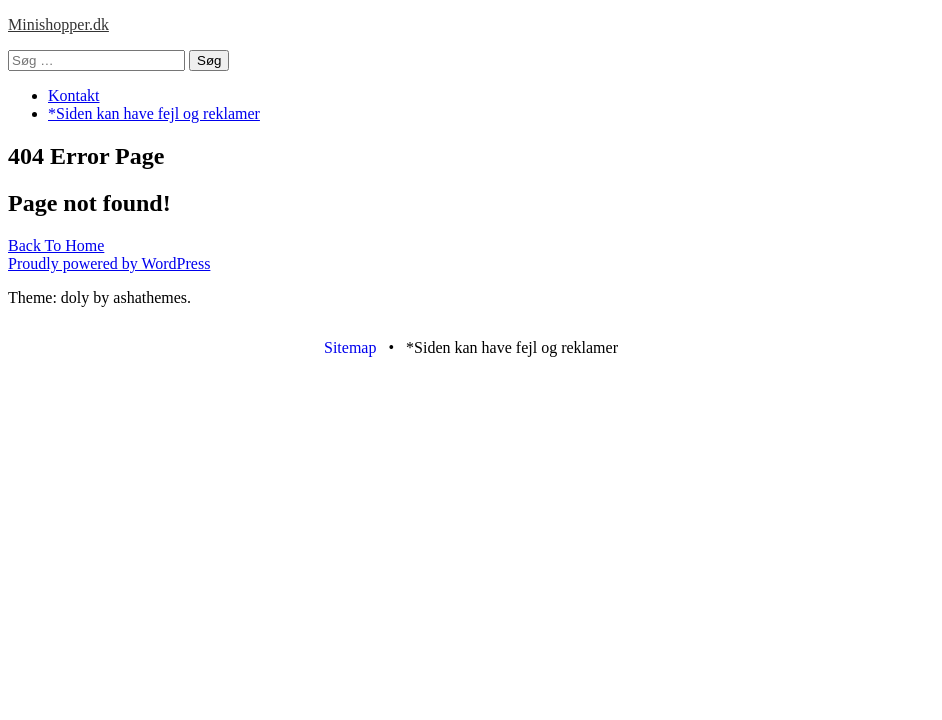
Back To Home (56, 245)
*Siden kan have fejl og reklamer (154, 113)
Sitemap (350, 347)
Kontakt (74, 95)
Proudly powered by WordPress (109, 263)
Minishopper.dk (58, 24)
